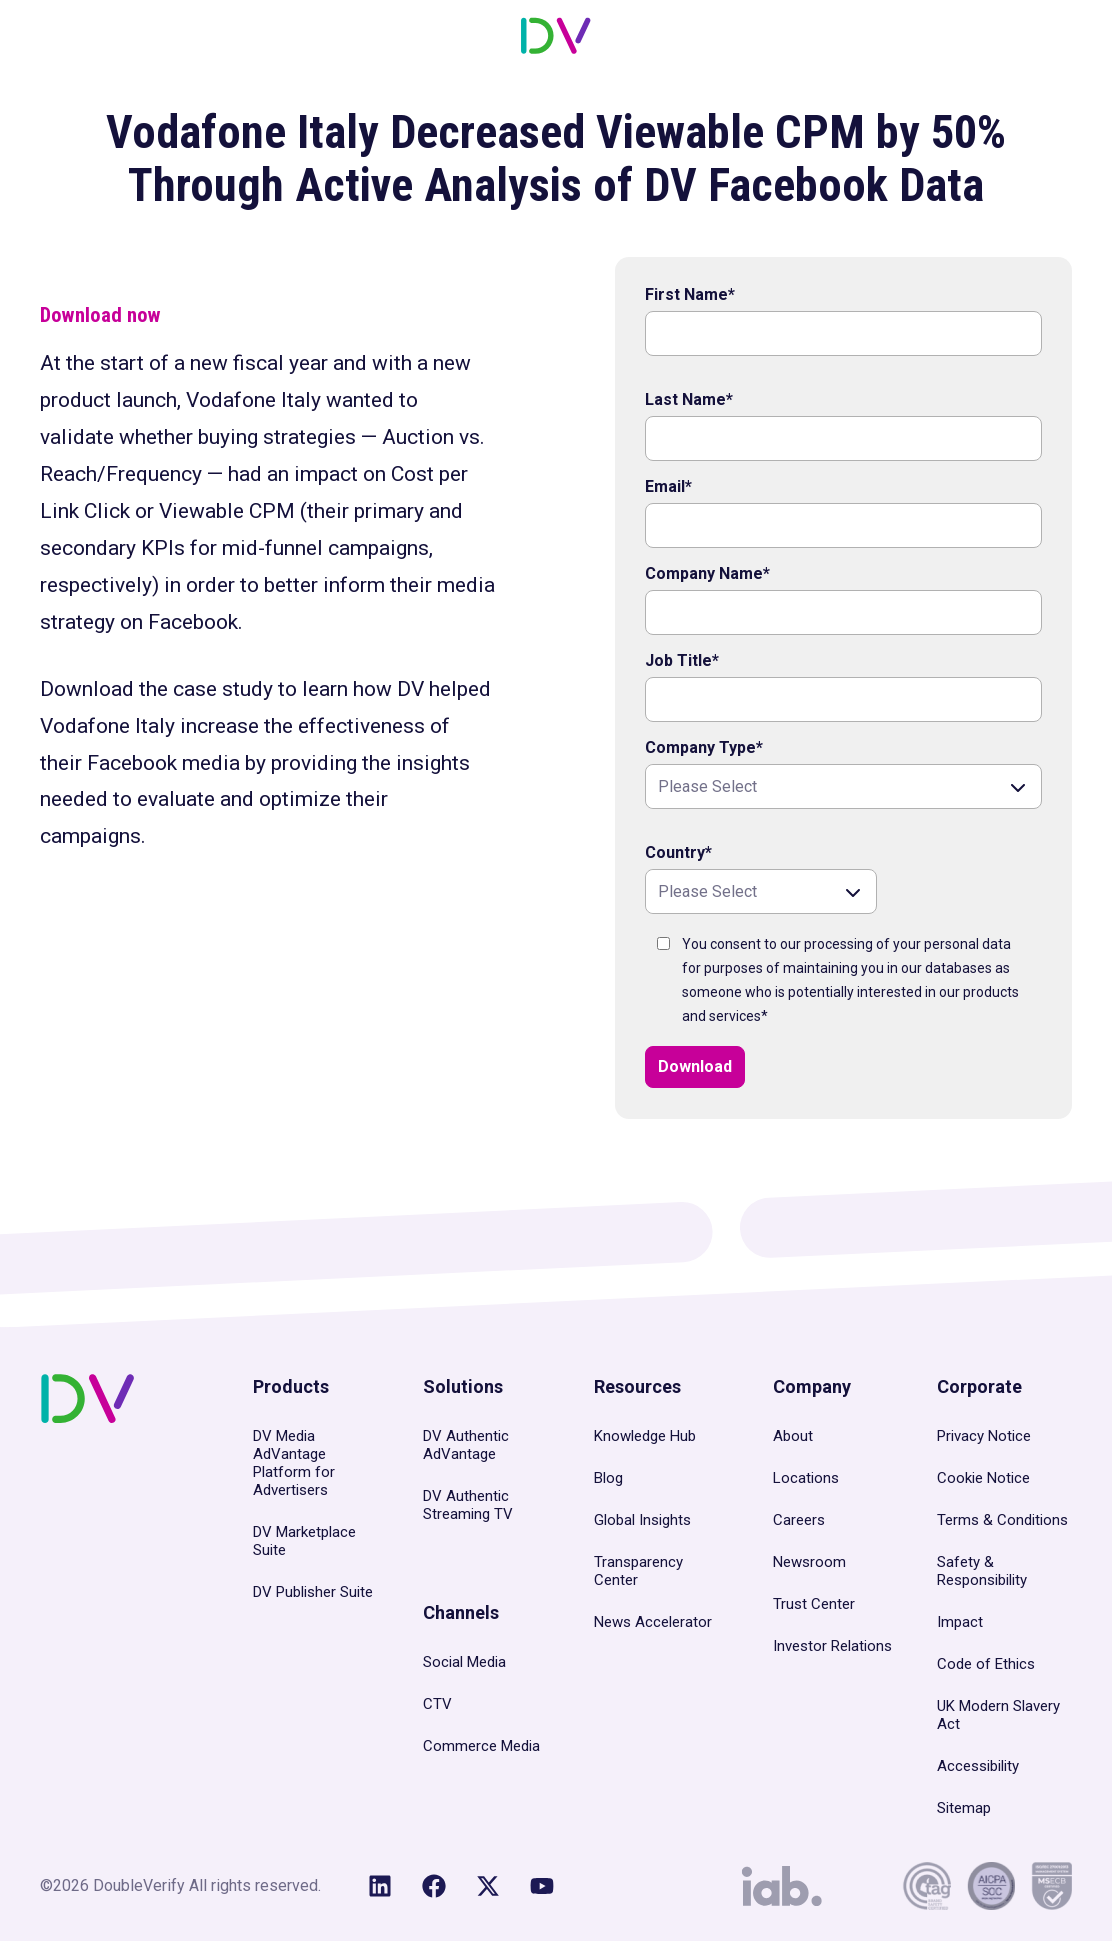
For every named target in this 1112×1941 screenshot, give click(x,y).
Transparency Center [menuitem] (638, 1571)
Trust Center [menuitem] (814, 1604)
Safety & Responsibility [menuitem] (982, 1571)
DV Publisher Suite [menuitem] (313, 1592)
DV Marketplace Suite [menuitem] (304, 1541)
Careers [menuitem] (799, 1520)
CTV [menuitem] (437, 1704)
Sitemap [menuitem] (964, 1808)
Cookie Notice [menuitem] (983, 1478)
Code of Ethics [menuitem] (986, 1664)
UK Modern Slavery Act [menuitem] (998, 1715)
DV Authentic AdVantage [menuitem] (466, 1445)
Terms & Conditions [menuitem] (1002, 1520)
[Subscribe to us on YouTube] (542, 1886)
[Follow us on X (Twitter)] (488, 1886)
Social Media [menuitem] (464, 1662)
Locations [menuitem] (806, 1478)
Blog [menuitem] (608, 1478)
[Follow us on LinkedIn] (380, 1886)
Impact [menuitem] (960, 1622)
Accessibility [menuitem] (978, 1766)
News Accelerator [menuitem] (653, 1622)
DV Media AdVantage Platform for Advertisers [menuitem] (294, 1463)
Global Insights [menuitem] (642, 1520)
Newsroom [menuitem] (809, 1562)
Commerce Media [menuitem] (481, 1746)
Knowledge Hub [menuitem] (645, 1436)
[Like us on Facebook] (434, 1886)
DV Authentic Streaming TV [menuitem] (468, 1505)
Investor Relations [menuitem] (832, 1646)
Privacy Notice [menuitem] (984, 1436)
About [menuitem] (793, 1436)
